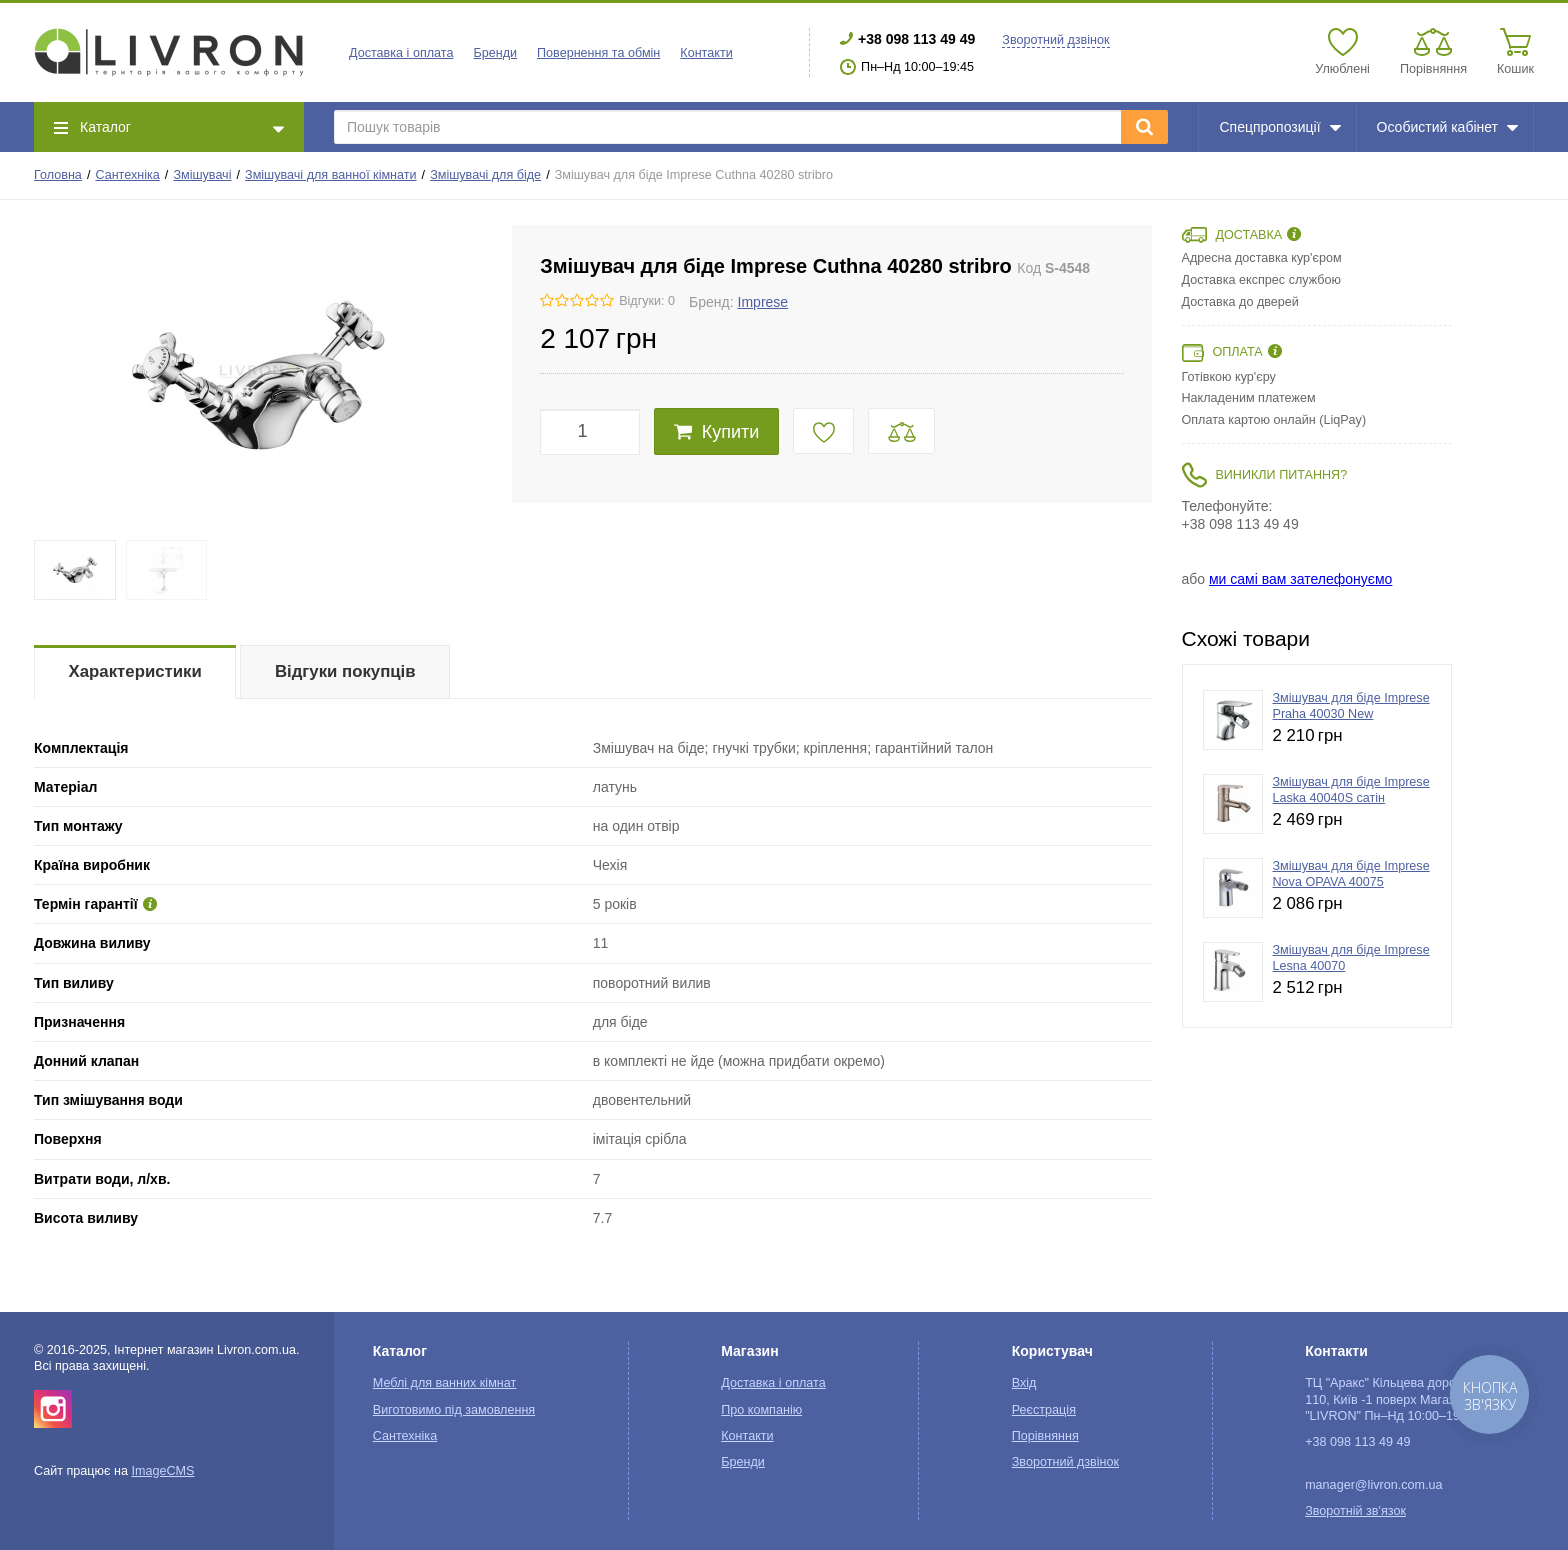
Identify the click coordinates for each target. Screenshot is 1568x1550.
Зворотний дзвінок (1055, 40)
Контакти (706, 53)
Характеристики (135, 671)
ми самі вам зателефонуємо (1300, 579)
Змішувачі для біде (485, 175)
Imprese (763, 302)
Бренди (495, 53)
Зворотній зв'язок (1355, 1511)
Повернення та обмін (598, 53)
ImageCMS (162, 1471)
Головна (58, 175)
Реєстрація (1044, 1410)
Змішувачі (202, 175)
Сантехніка (127, 175)
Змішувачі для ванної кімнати (331, 175)
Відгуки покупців (345, 671)
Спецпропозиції (1279, 127)
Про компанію (761, 1410)
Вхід (1024, 1383)
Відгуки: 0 (647, 301)
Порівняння (1045, 1436)
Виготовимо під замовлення (454, 1410)
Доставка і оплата (401, 53)
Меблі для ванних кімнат (445, 1383)
